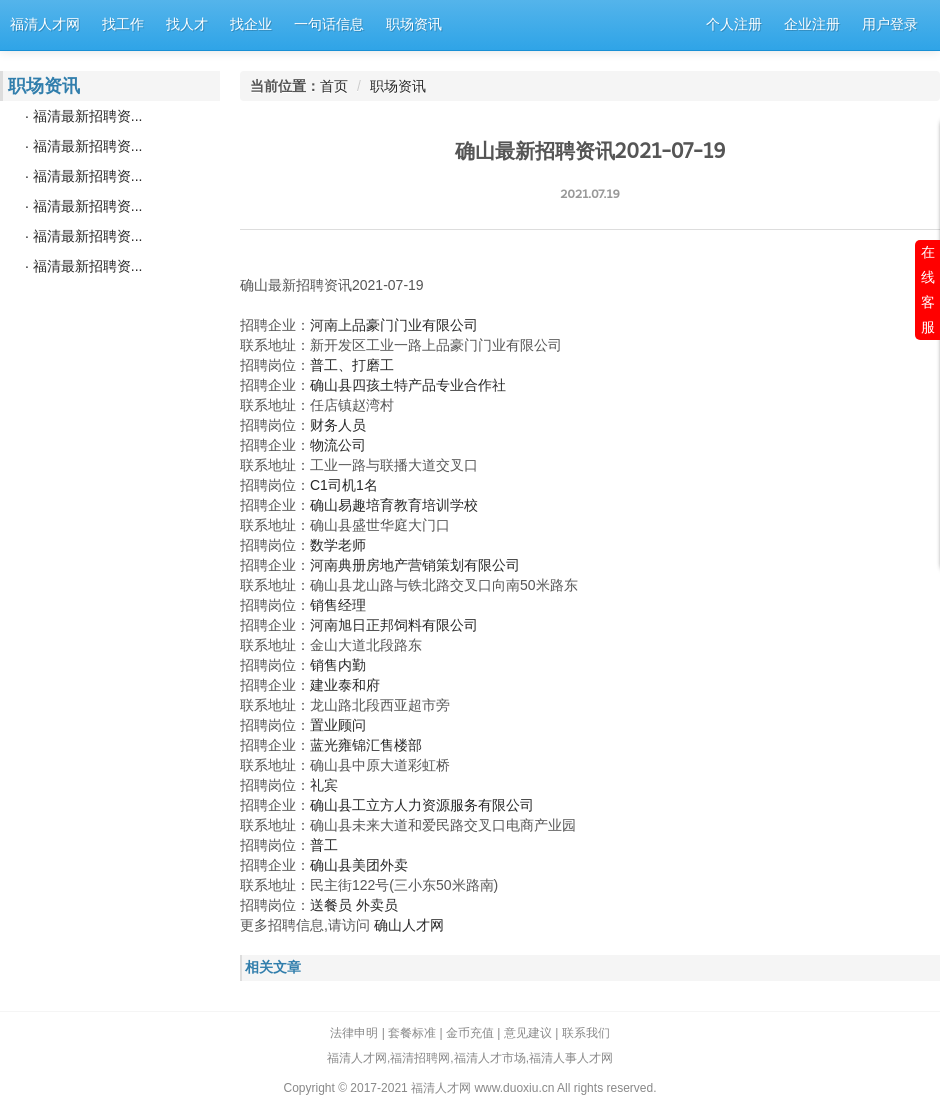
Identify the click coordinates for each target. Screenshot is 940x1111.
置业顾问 (338, 725)
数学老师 (338, 545)
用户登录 (890, 24)
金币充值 (470, 1033)
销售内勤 (338, 665)
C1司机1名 (344, 485)
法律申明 (354, 1033)
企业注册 (812, 24)
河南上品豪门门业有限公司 (394, 325)
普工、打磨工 (352, 365)
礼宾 (324, 785)
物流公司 (338, 445)
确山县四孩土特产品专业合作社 (408, 385)
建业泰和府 (345, 685)
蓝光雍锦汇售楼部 (366, 745)
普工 (324, 845)
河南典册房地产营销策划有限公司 (415, 565)
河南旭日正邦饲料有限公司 (394, 625)
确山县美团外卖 (359, 865)
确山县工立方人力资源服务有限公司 (422, 805)
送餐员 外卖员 (354, 905)
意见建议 (528, 1033)
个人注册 (734, 24)
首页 (334, 86)
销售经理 (338, 605)
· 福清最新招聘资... (83, 116)
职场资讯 (398, 86)
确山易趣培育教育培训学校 (394, 505)
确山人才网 (409, 925)
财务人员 (338, 425)
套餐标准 (412, 1033)
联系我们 (586, 1033)
